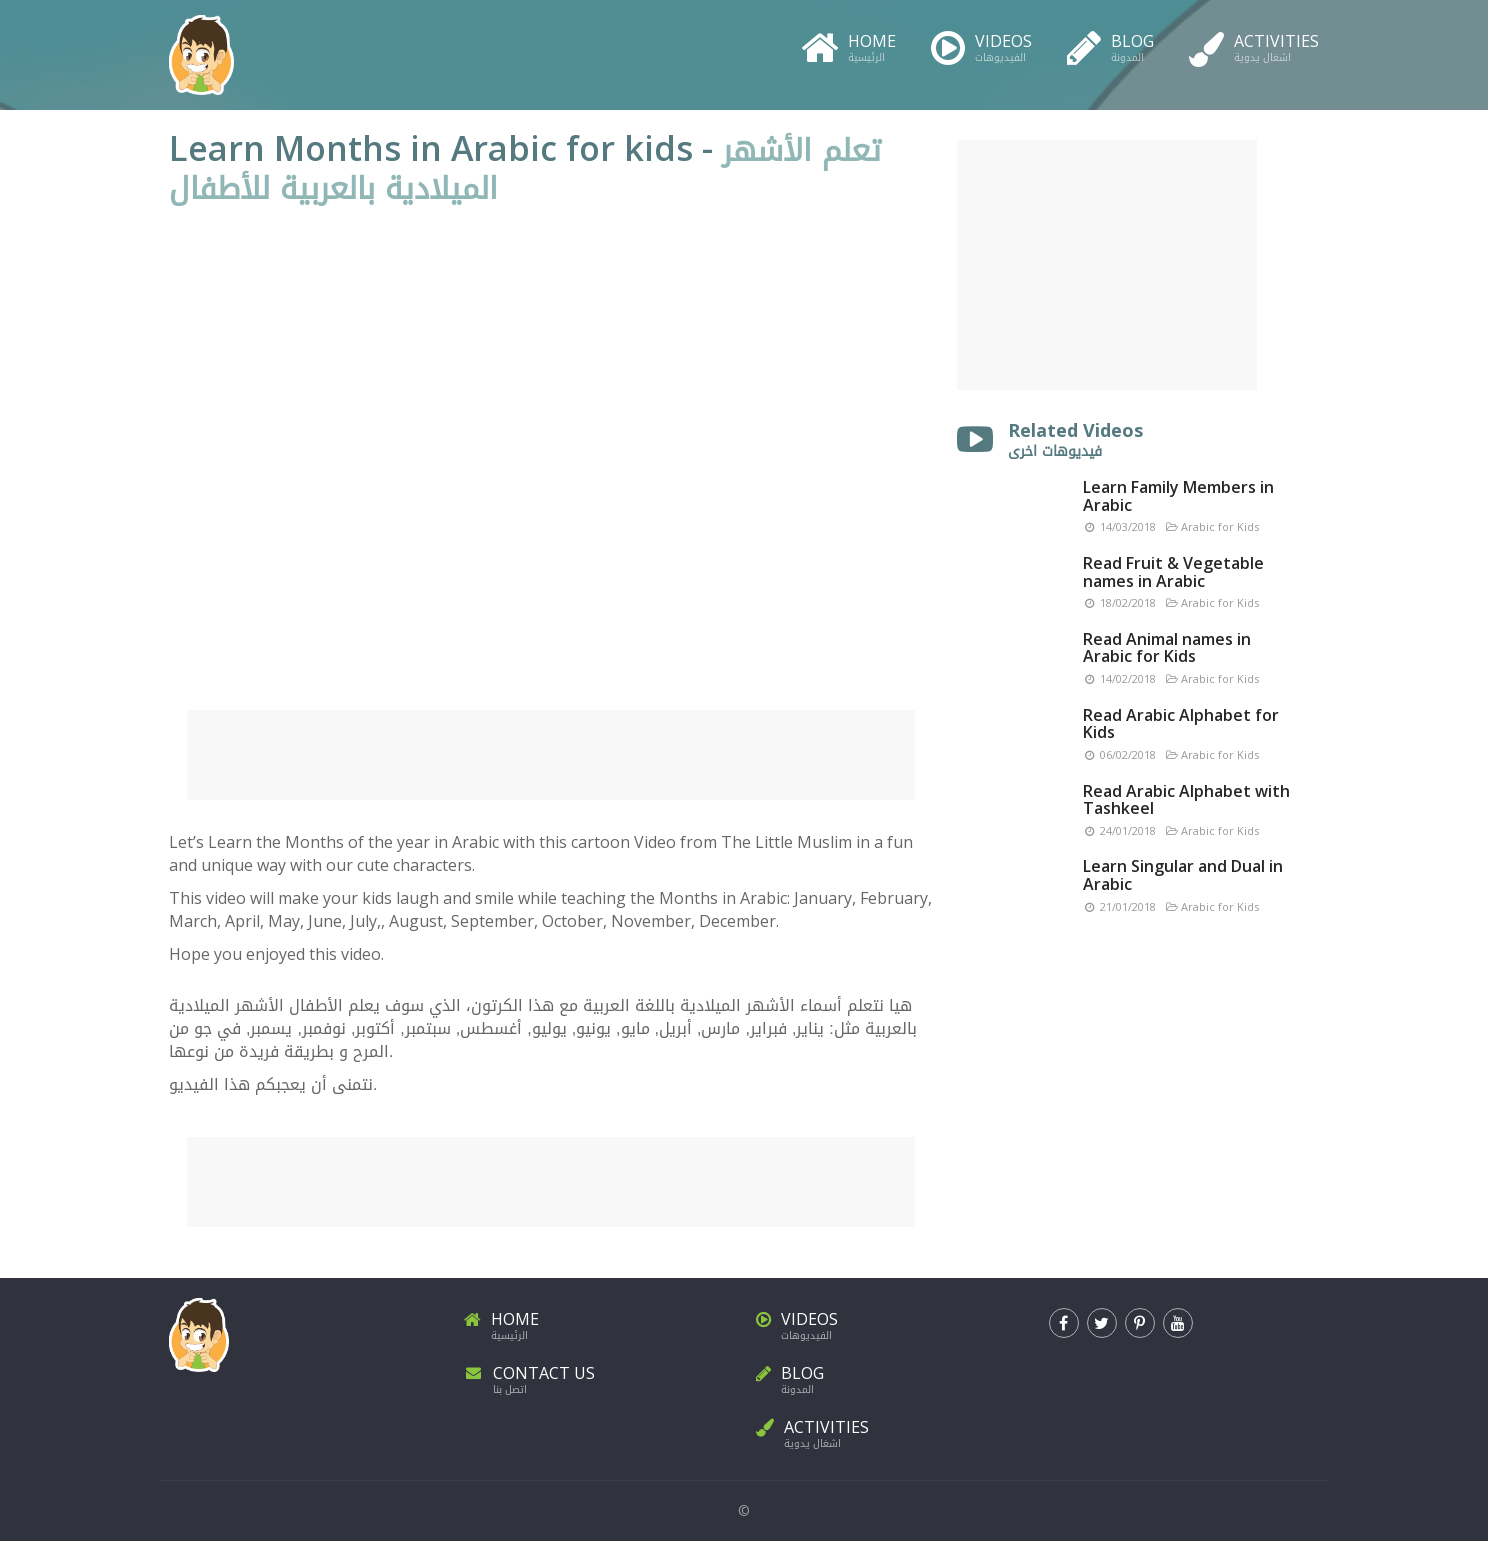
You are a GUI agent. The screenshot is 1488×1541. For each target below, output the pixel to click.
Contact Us (598, 1376)
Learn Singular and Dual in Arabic (1183, 875)
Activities (1254, 44)
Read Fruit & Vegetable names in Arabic (1173, 572)
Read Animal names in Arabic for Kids (1167, 648)
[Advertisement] (551, 755)
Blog (1110, 44)
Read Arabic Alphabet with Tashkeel (1186, 800)
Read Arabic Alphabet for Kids (1181, 724)
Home (848, 44)
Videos (981, 44)
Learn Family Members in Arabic (1178, 496)
